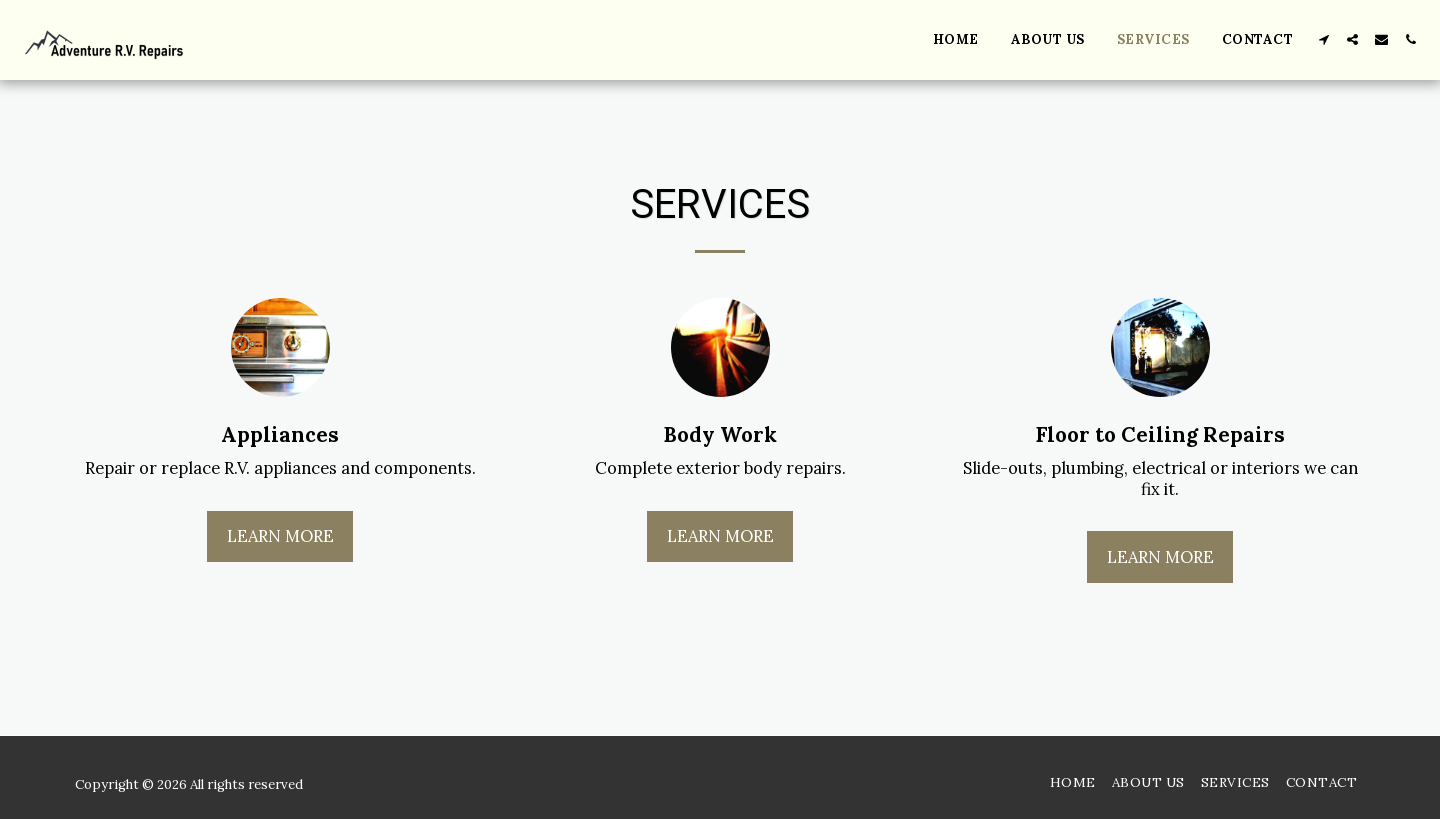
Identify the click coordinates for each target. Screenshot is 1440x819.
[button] (1323, 39)
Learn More (280, 536)
